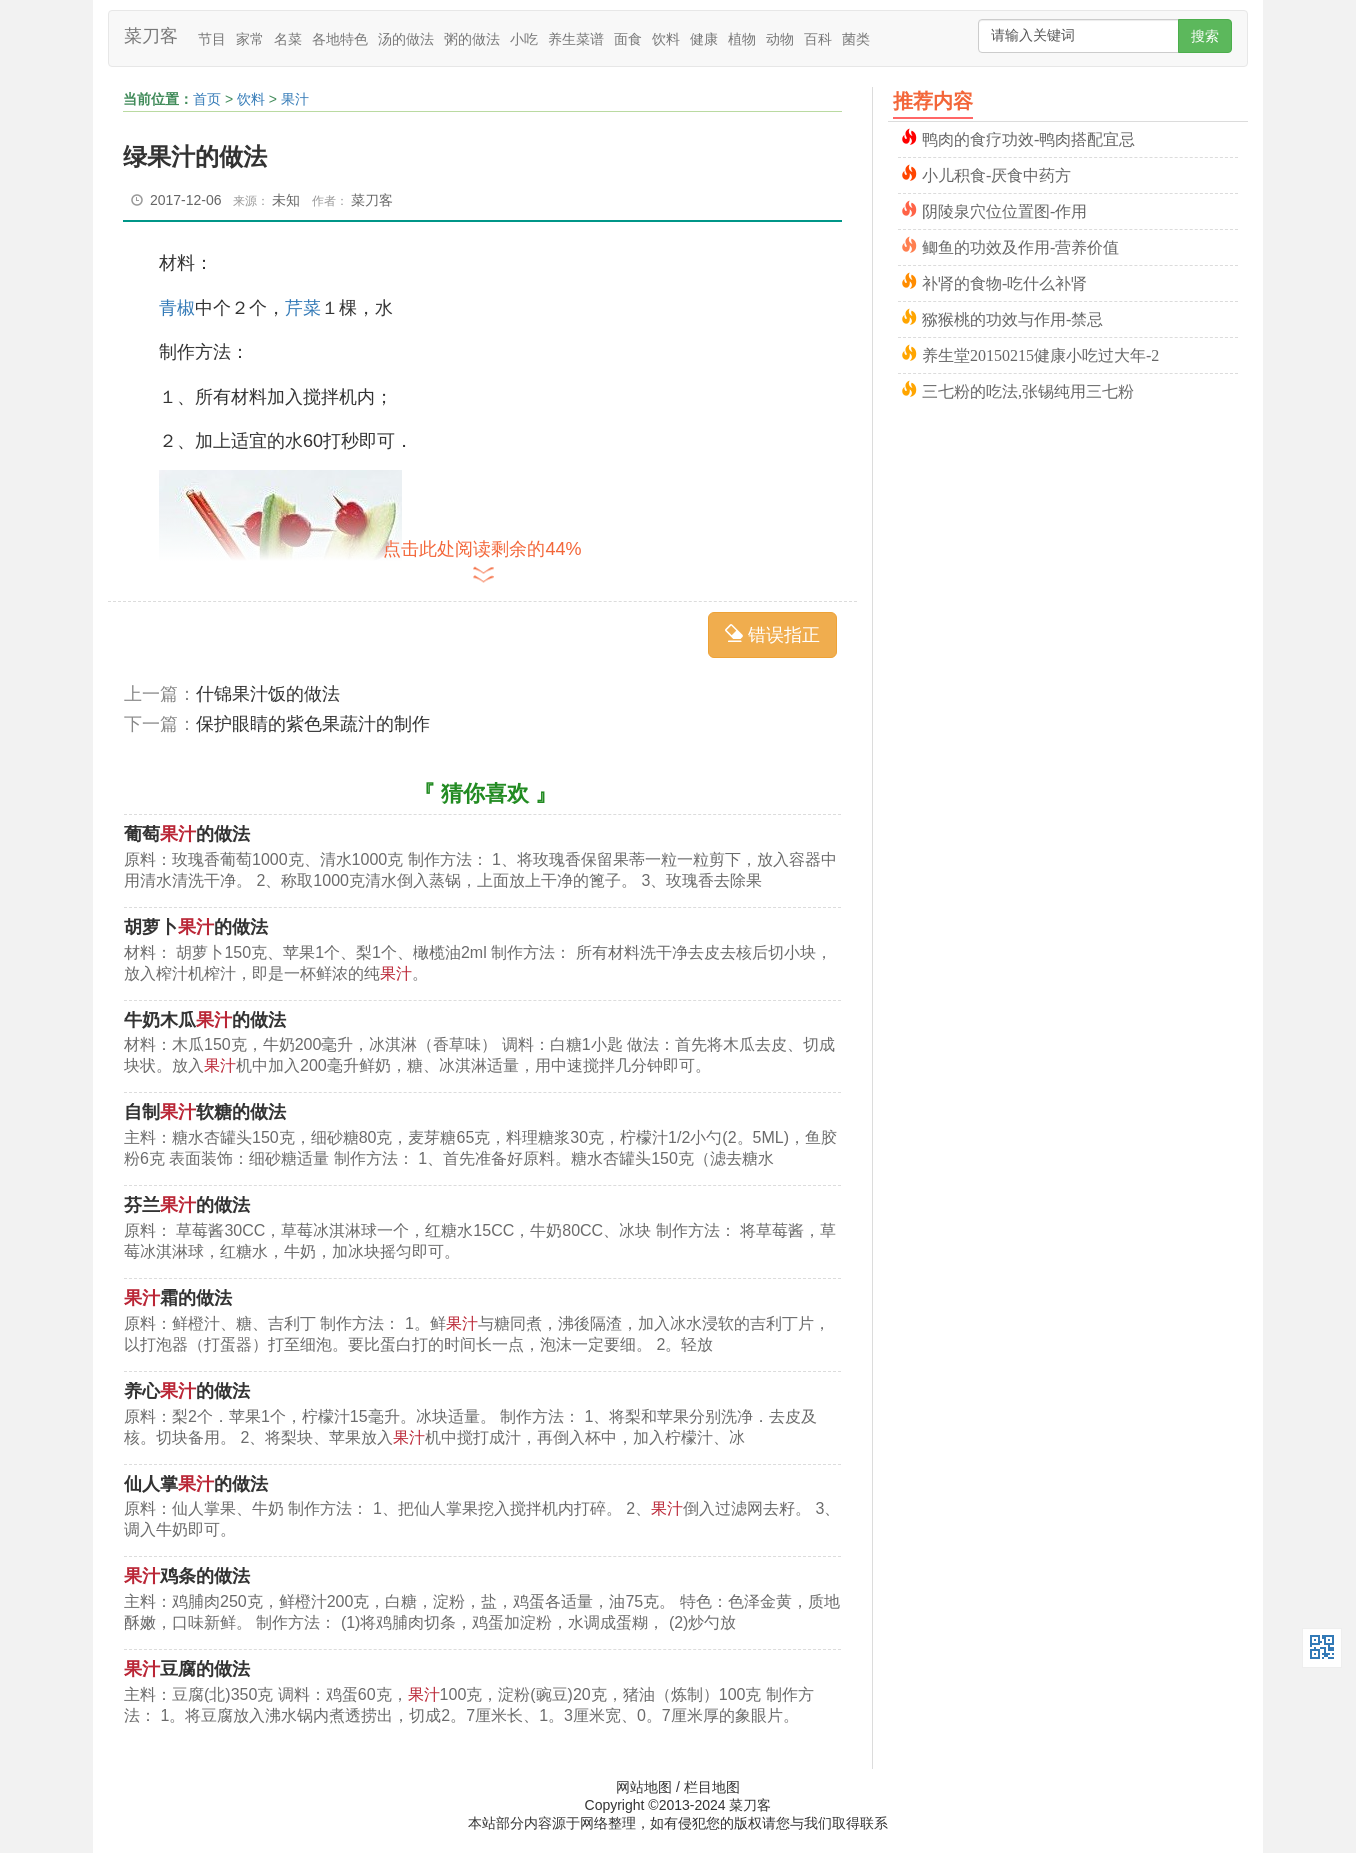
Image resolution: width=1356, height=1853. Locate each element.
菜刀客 (151, 36)
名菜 (288, 39)
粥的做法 (472, 39)
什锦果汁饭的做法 (268, 694)
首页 (207, 99)
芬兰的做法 (187, 1205)
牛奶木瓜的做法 (205, 1020)
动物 (780, 39)
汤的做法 (406, 39)
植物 (742, 39)
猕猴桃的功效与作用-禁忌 (1012, 317)
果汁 (295, 99)
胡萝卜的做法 (196, 927)
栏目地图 (712, 1787)
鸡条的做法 (187, 1576)
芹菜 (303, 308)
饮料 (666, 39)
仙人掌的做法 (196, 1484)
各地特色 (340, 39)
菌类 (856, 39)
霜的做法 (178, 1298)
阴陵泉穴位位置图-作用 (1004, 209)
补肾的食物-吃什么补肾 (1004, 281)
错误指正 (772, 634)
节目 (212, 39)
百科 (818, 39)
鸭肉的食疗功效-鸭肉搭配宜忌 (1028, 137)
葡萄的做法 (187, 834)
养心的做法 (187, 1391)
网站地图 (644, 1787)
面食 (628, 39)
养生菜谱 (576, 39)
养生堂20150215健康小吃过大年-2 (1040, 353)
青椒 (177, 308)
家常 (250, 39)
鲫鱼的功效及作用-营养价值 (1020, 245)
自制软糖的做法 (205, 1112)
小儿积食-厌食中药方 (996, 173)
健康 (704, 39)
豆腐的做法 (187, 1669)
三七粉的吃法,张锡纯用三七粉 (1028, 389)
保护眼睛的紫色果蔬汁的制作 (313, 724)
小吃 (524, 39)
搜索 (1205, 36)
